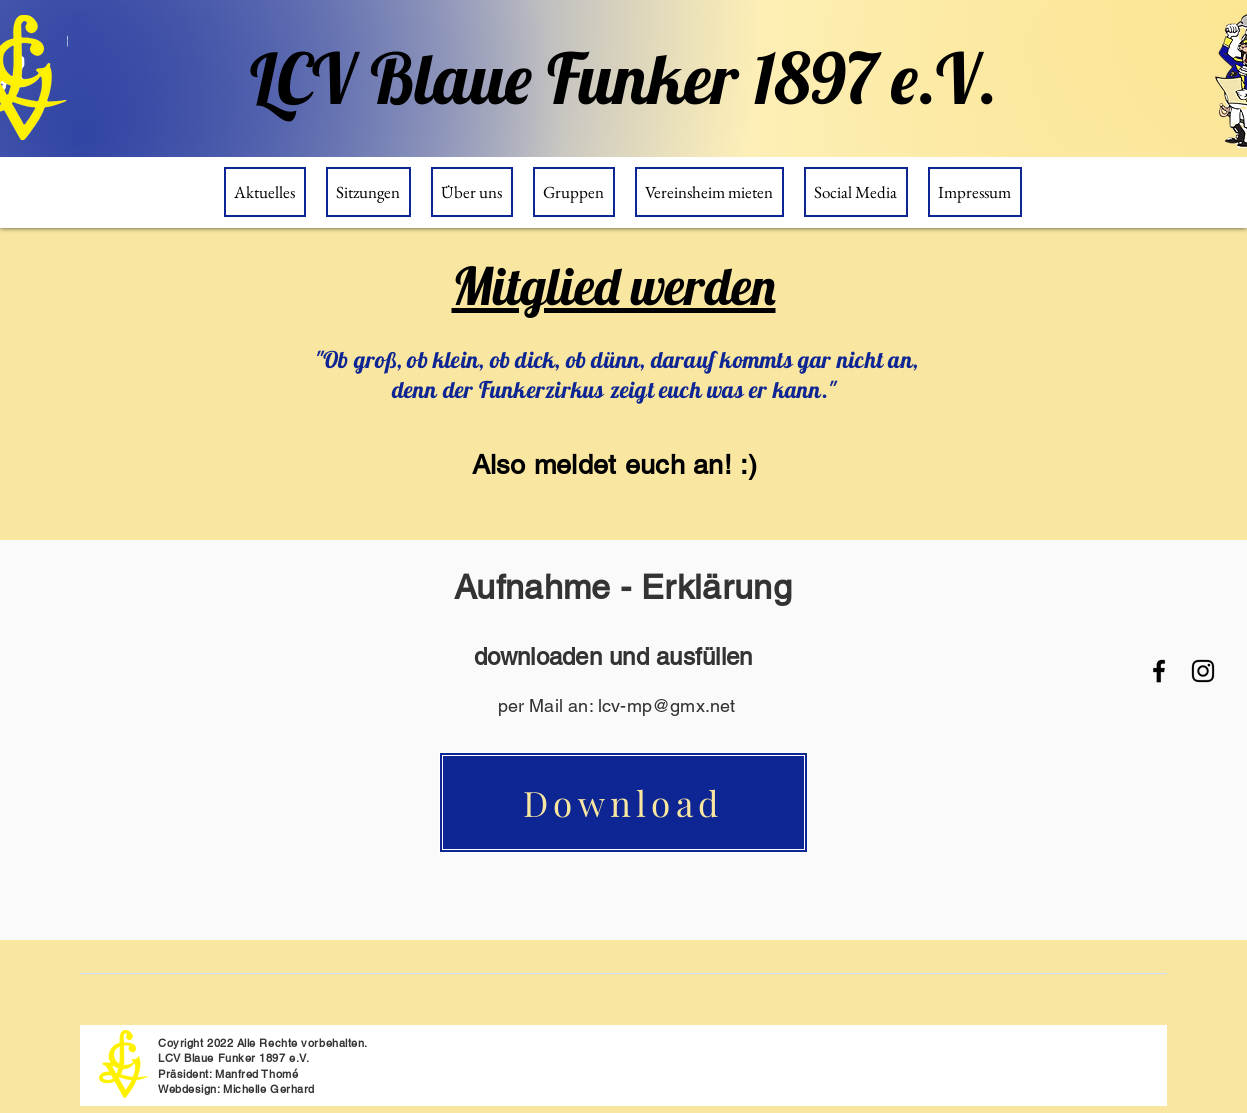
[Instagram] (1203, 671)
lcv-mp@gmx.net (667, 705)
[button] (472, 192)
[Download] (623, 802)
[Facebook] (1159, 671)
